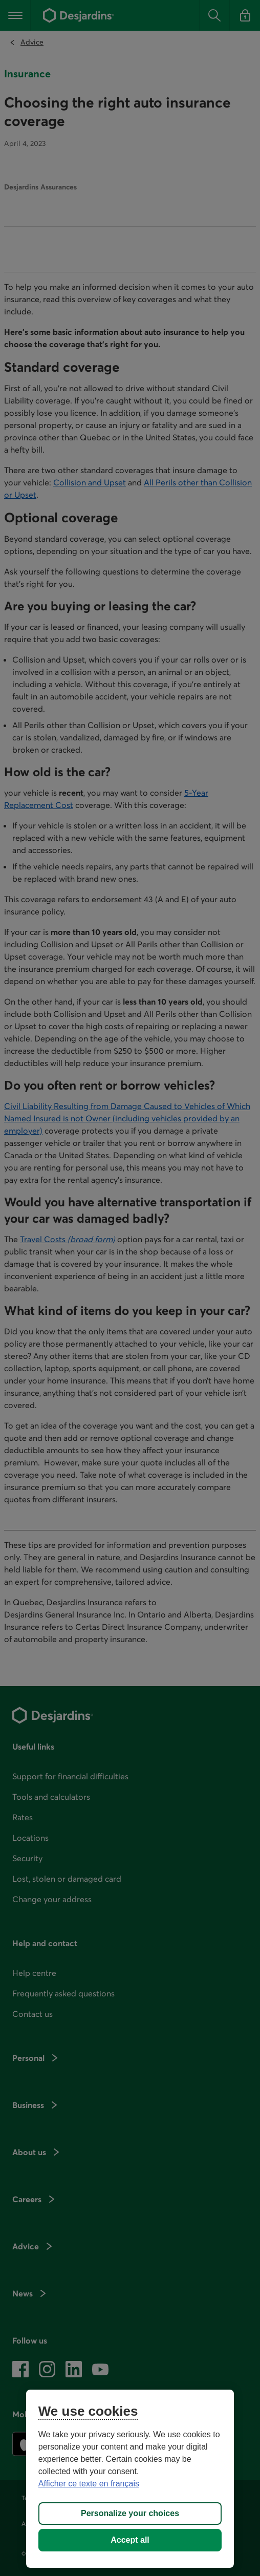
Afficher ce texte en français (88, 2483)
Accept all (130, 2540)
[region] (130, 2479)
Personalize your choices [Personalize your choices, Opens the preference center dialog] (130, 2513)
